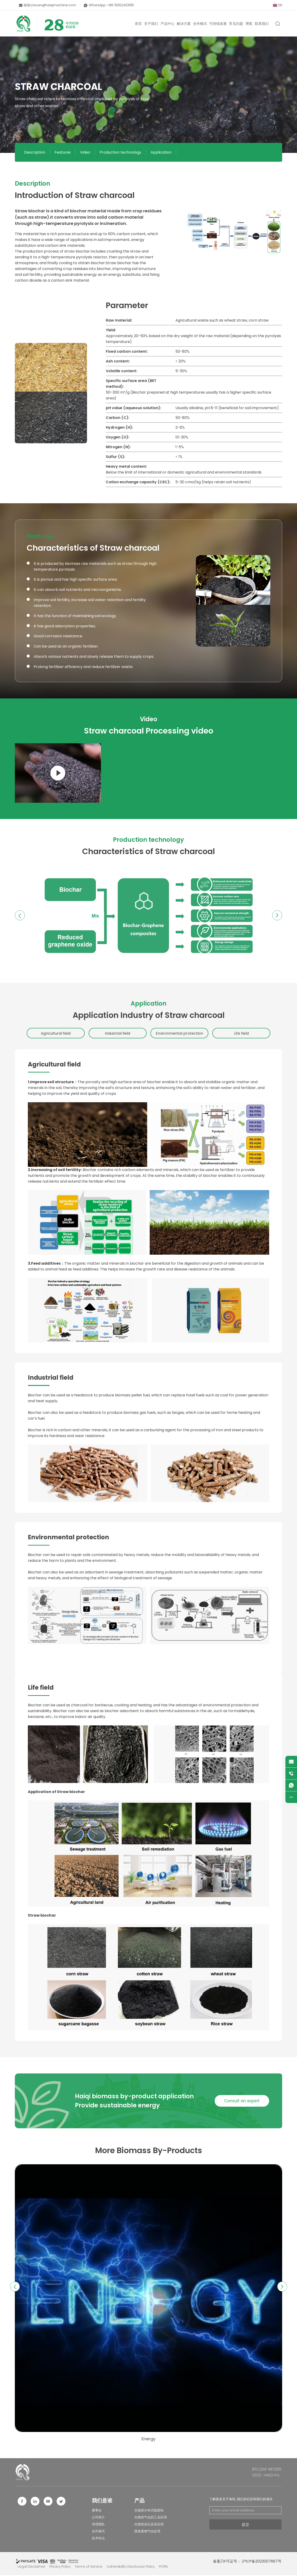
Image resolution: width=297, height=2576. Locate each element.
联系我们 (262, 23)
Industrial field (116, 1033)
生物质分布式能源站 (149, 2511)
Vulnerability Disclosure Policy (131, 2567)
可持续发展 (221, 23)
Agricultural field (53, 1033)
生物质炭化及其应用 (149, 2525)
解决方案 (188, 23)
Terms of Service (88, 2567)
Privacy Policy (60, 2567)
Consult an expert (242, 2101)
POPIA (163, 2567)
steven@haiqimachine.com (53, 5)
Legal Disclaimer (31, 2567)
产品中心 (173, 23)
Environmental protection (180, 1033)
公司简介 (98, 2518)
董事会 (97, 2511)
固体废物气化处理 (147, 2532)
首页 (145, 23)
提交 (245, 2525)
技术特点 (98, 2539)
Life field (243, 1033)
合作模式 (203, 23)
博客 (250, 23)
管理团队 (98, 2525)
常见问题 (237, 23)
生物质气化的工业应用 (150, 2518)
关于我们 (157, 23)
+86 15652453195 (120, 5)
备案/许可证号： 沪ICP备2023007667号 (247, 2562)
